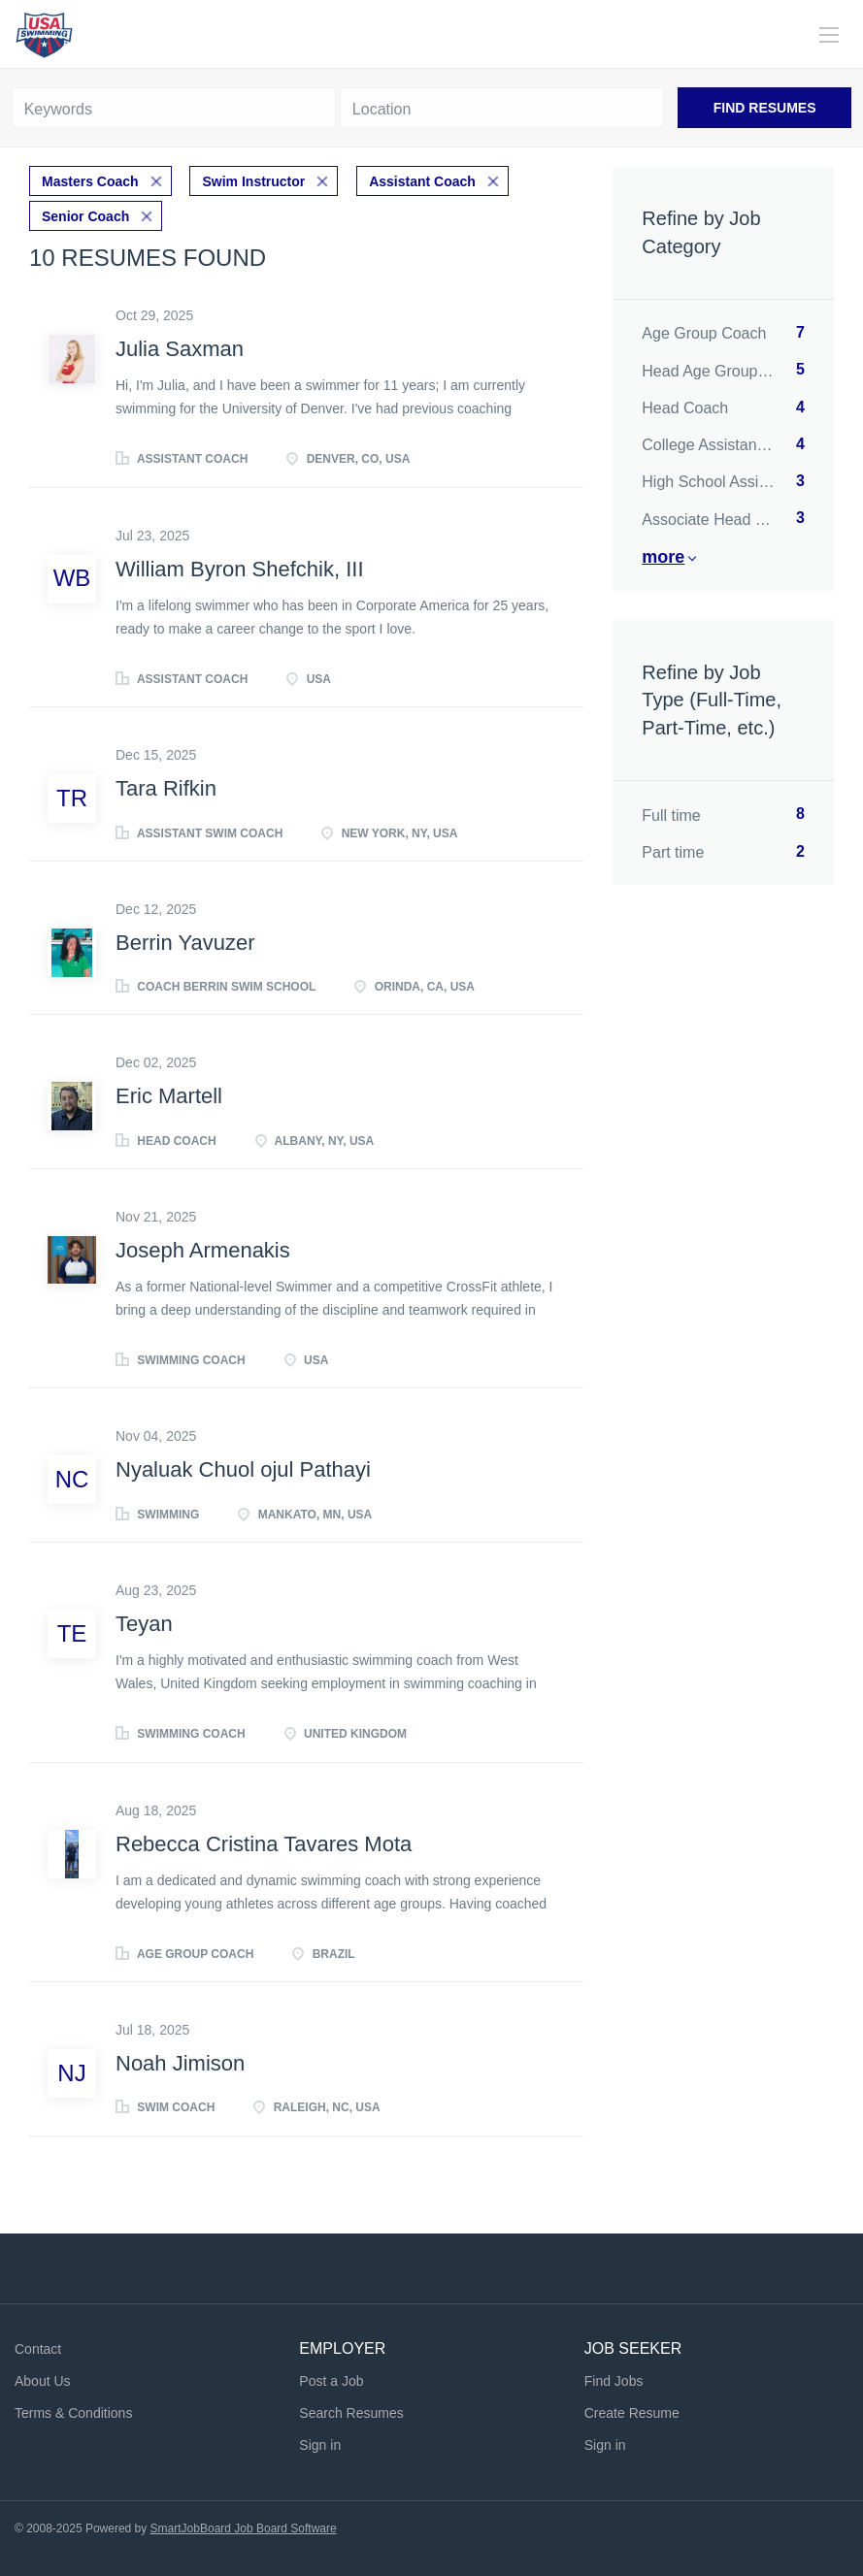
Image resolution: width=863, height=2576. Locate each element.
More (663, 557)
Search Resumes (351, 2413)
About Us (43, 2381)
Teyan (144, 1624)
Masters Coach (90, 181)
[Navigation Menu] (829, 35)
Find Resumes (765, 107)
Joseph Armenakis (203, 1250)
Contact (38, 2349)
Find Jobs (614, 2381)
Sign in (320, 2445)
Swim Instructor (253, 181)
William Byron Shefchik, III (240, 569)
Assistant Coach (422, 181)
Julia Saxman (180, 349)
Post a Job (331, 2381)
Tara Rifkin (166, 788)
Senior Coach (85, 216)
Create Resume (632, 2413)
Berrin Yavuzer (185, 942)
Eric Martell (169, 1096)
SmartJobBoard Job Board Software (243, 2528)
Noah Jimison (180, 2063)
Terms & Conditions (73, 2413)
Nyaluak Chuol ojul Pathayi (243, 1469)
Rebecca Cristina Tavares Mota (264, 1844)
